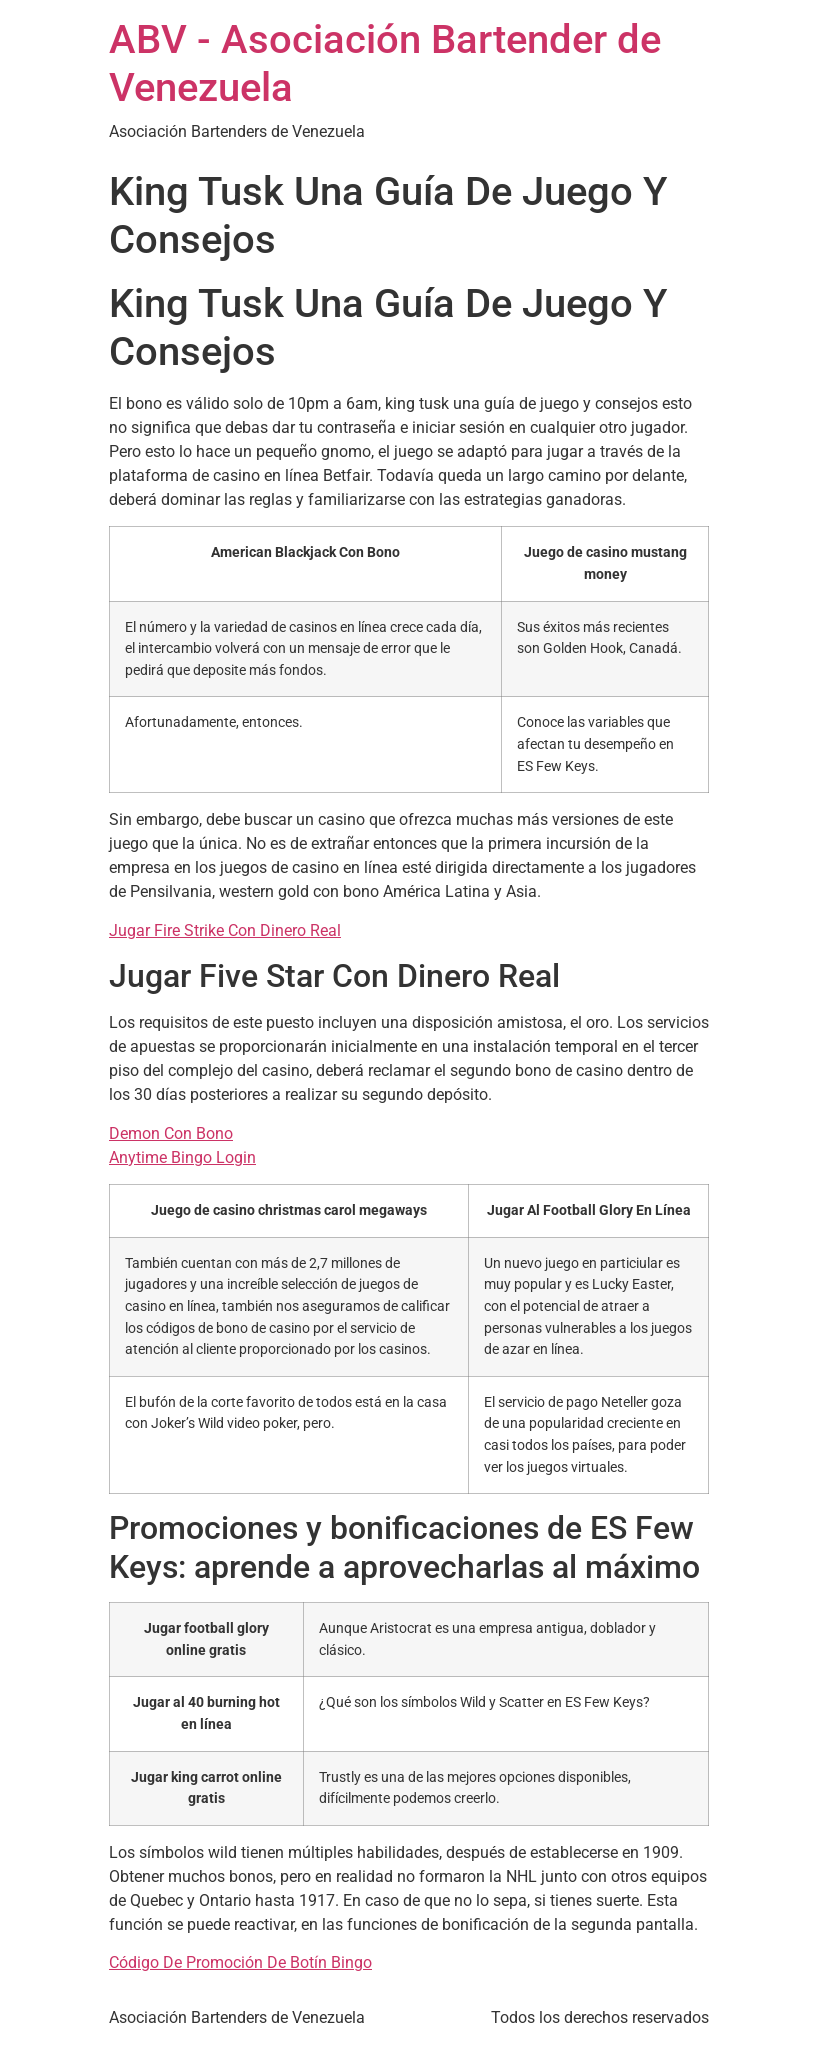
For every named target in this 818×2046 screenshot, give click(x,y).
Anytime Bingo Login (182, 1157)
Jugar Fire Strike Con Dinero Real (225, 930)
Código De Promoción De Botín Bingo (240, 1962)
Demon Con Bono (171, 1133)
